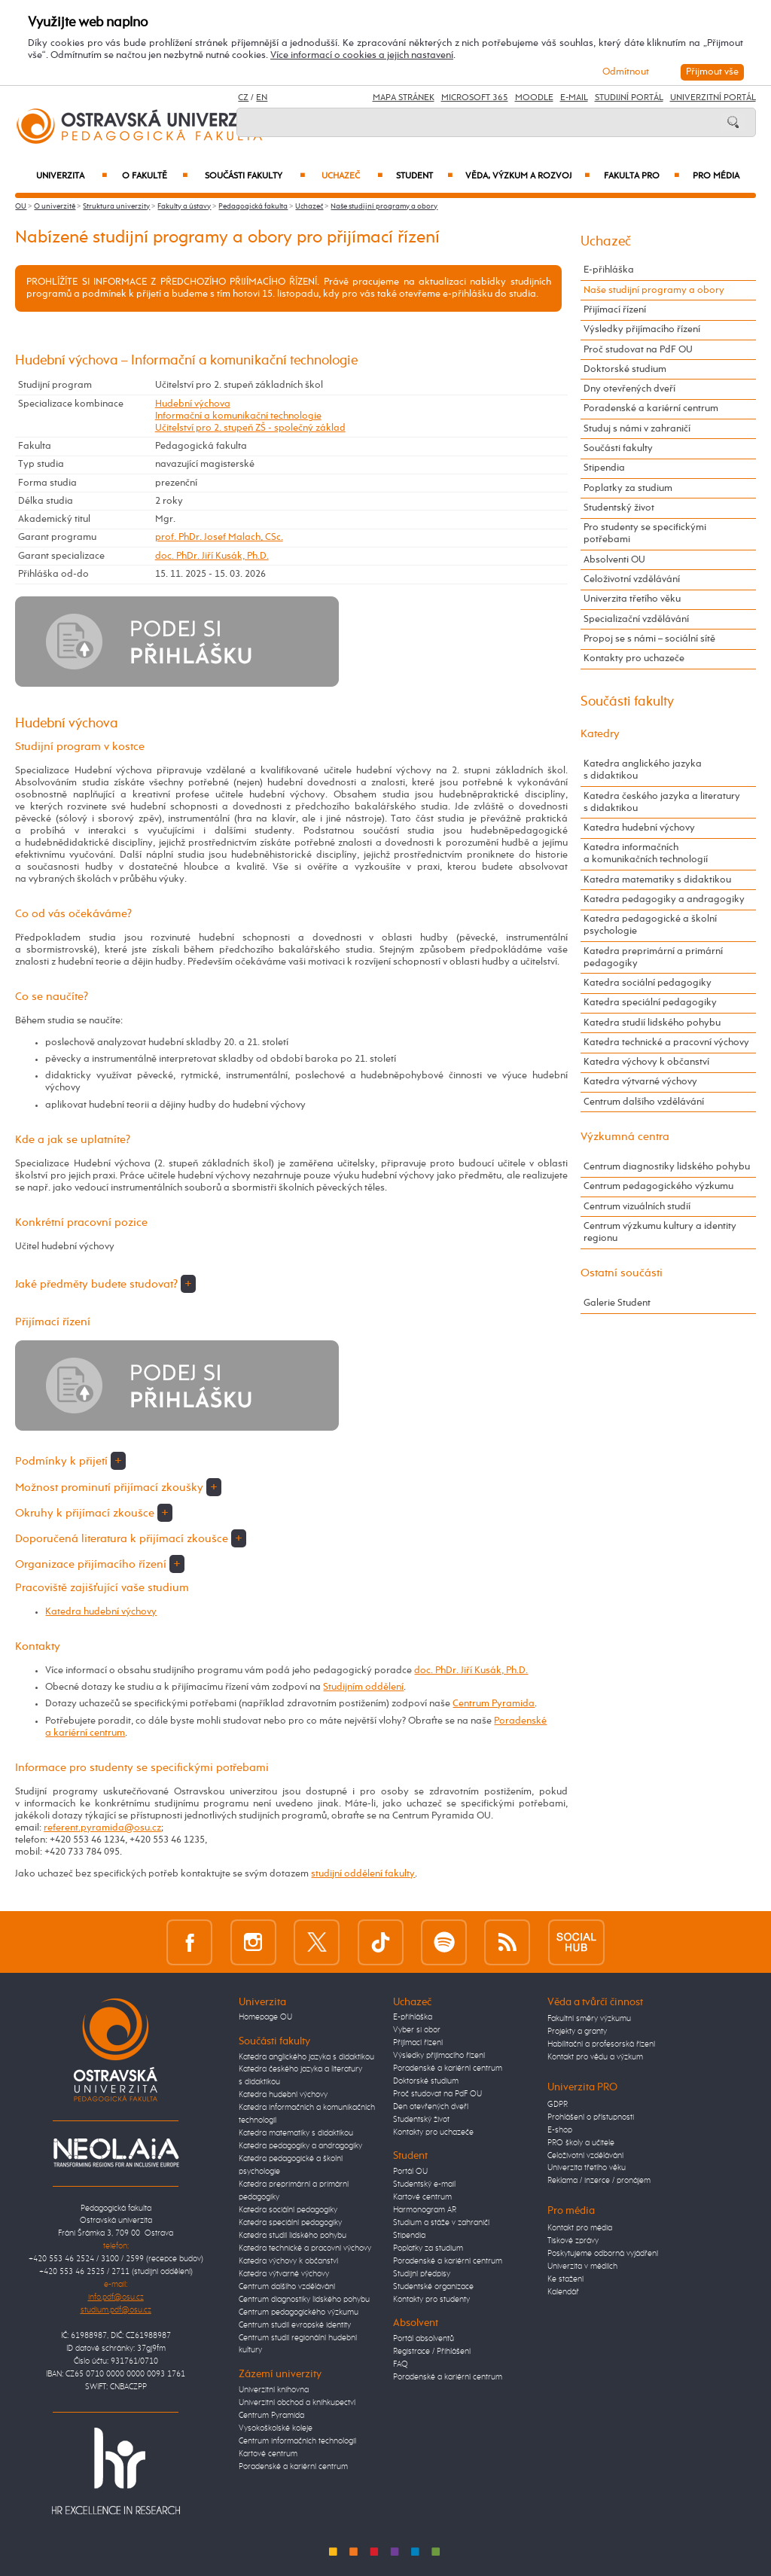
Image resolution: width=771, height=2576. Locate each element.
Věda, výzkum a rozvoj (527, 176)
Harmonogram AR (424, 2210)
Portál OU (410, 2171)
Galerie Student (617, 1303)
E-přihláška (609, 270)
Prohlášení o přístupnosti (590, 2117)
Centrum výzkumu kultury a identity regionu (660, 1232)
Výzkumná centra (625, 1136)
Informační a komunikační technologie (238, 416)
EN (261, 97)
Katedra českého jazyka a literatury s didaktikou (662, 802)
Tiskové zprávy (573, 2240)
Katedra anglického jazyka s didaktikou (643, 770)
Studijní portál (629, 97)
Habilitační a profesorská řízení (601, 2044)
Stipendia (604, 468)
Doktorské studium (625, 369)
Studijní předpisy (421, 2274)
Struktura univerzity (116, 206)
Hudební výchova (192, 404)
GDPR (557, 2104)
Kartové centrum (268, 2454)
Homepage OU (265, 2017)
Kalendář (563, 2292)
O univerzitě (54, 206)
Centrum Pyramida (494, 1704)
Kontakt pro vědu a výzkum (595, 2057)
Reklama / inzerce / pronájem (599, 2180)
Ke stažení (565, 2279)
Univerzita (71, 176)
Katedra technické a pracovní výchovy (666, 1042)
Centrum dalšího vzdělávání (644, 1102)
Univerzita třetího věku (632, 599)
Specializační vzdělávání (636, 619)
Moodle (534, 97)
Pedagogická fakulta (253, 206)
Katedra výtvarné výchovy (640, 1082)
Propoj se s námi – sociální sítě (649, 639)
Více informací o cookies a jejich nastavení (361, 55)
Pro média (716, 176)
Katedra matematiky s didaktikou (657, 880)
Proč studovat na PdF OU (638, 350)
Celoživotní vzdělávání (632, 579)
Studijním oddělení (363, 1687)
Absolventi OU (614, 560)
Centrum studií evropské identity (295, 2325)
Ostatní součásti (622, 1273)
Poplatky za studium (628, 488)
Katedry (600, 733)
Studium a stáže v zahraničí (441, 2222)
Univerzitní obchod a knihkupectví (297, 2402)
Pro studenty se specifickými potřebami (645, 533)
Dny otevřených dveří (629, 389)
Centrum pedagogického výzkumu (658, 1186)
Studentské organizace (433, 2286)
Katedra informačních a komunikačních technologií (646, 853)
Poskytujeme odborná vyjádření (602, 2253)
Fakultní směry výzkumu (589, 2018)
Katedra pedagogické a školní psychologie (650, 925)
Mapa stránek (403, 97)
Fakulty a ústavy (184, 206)
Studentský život (619, 508)
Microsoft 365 (474, 97)
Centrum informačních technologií (297, 2441)
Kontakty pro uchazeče (634, 658)
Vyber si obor (416, 2030)
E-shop (559, 2130)
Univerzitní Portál (713, 97)
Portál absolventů (423, 2338)
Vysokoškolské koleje (275, 2428)
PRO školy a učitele (580, 2143)
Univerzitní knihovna (274, 2390)
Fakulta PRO (641, 176)
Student (424, 176)
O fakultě (154, 176)
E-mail (574, 97)
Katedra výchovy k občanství (646, 1062)
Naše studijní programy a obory (384, 206)
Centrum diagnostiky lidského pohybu (667, 1167)
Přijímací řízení (615, 310)
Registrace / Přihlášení (432, 2351)
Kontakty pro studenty (431, 2299)
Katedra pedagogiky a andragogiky (664, 899)
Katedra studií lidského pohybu (652, 1023)
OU (20, 206)
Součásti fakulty (255, 176)
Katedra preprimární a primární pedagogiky (653, 957)
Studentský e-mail (424, 2184)
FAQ (400, 2364)
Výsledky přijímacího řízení (642, 329)
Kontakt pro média (579, 2228)
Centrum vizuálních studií (637, 1207)
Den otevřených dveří (430, 2106)
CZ (243, 97)
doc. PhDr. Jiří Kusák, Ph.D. (212, 556)
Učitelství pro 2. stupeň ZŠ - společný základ (250, 428)
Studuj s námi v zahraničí (637, 429)
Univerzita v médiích (582, 2266)
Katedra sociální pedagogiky (648, 983)
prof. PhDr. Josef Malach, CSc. (219, 537)
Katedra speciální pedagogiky (650, 1003)
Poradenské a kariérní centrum (651, 408)
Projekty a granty (577, 2031)
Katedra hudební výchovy (101, 1612)
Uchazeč (352, 176)
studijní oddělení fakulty (363, 1874)
